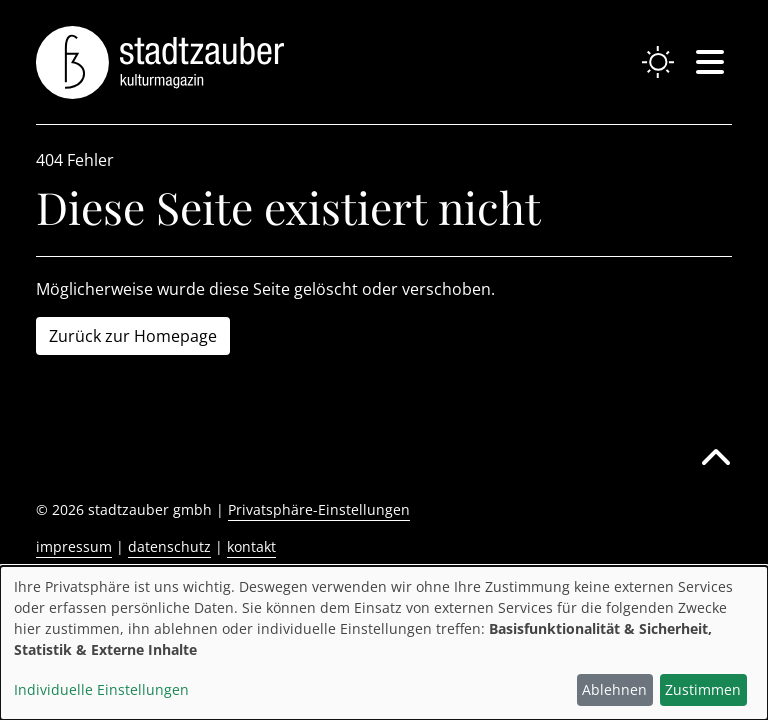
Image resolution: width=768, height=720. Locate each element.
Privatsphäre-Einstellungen (319, 509)
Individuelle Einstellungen (101, 689)
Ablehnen (614, 689)
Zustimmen (703, 689)
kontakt (251, 546)
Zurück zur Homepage (133, 336)
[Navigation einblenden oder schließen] (710, 62)
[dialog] (384, 643)
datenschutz (169, 546)
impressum (74, 546)
